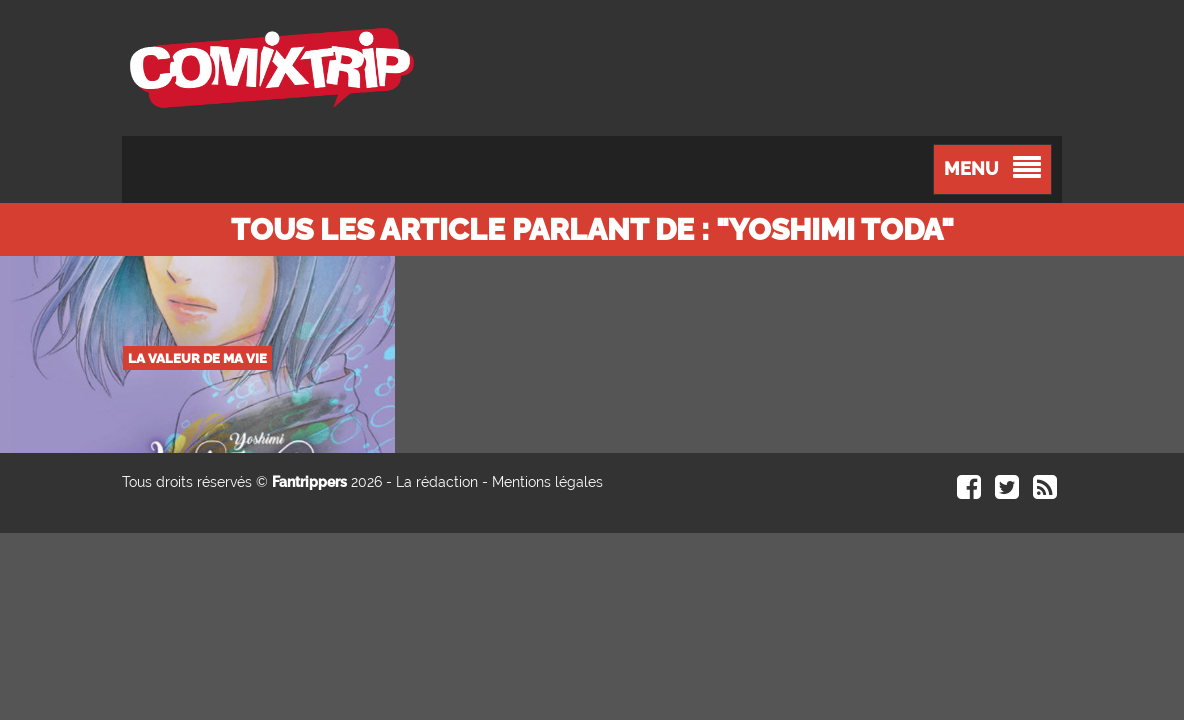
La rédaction (437, 482)
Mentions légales (547, 482)
